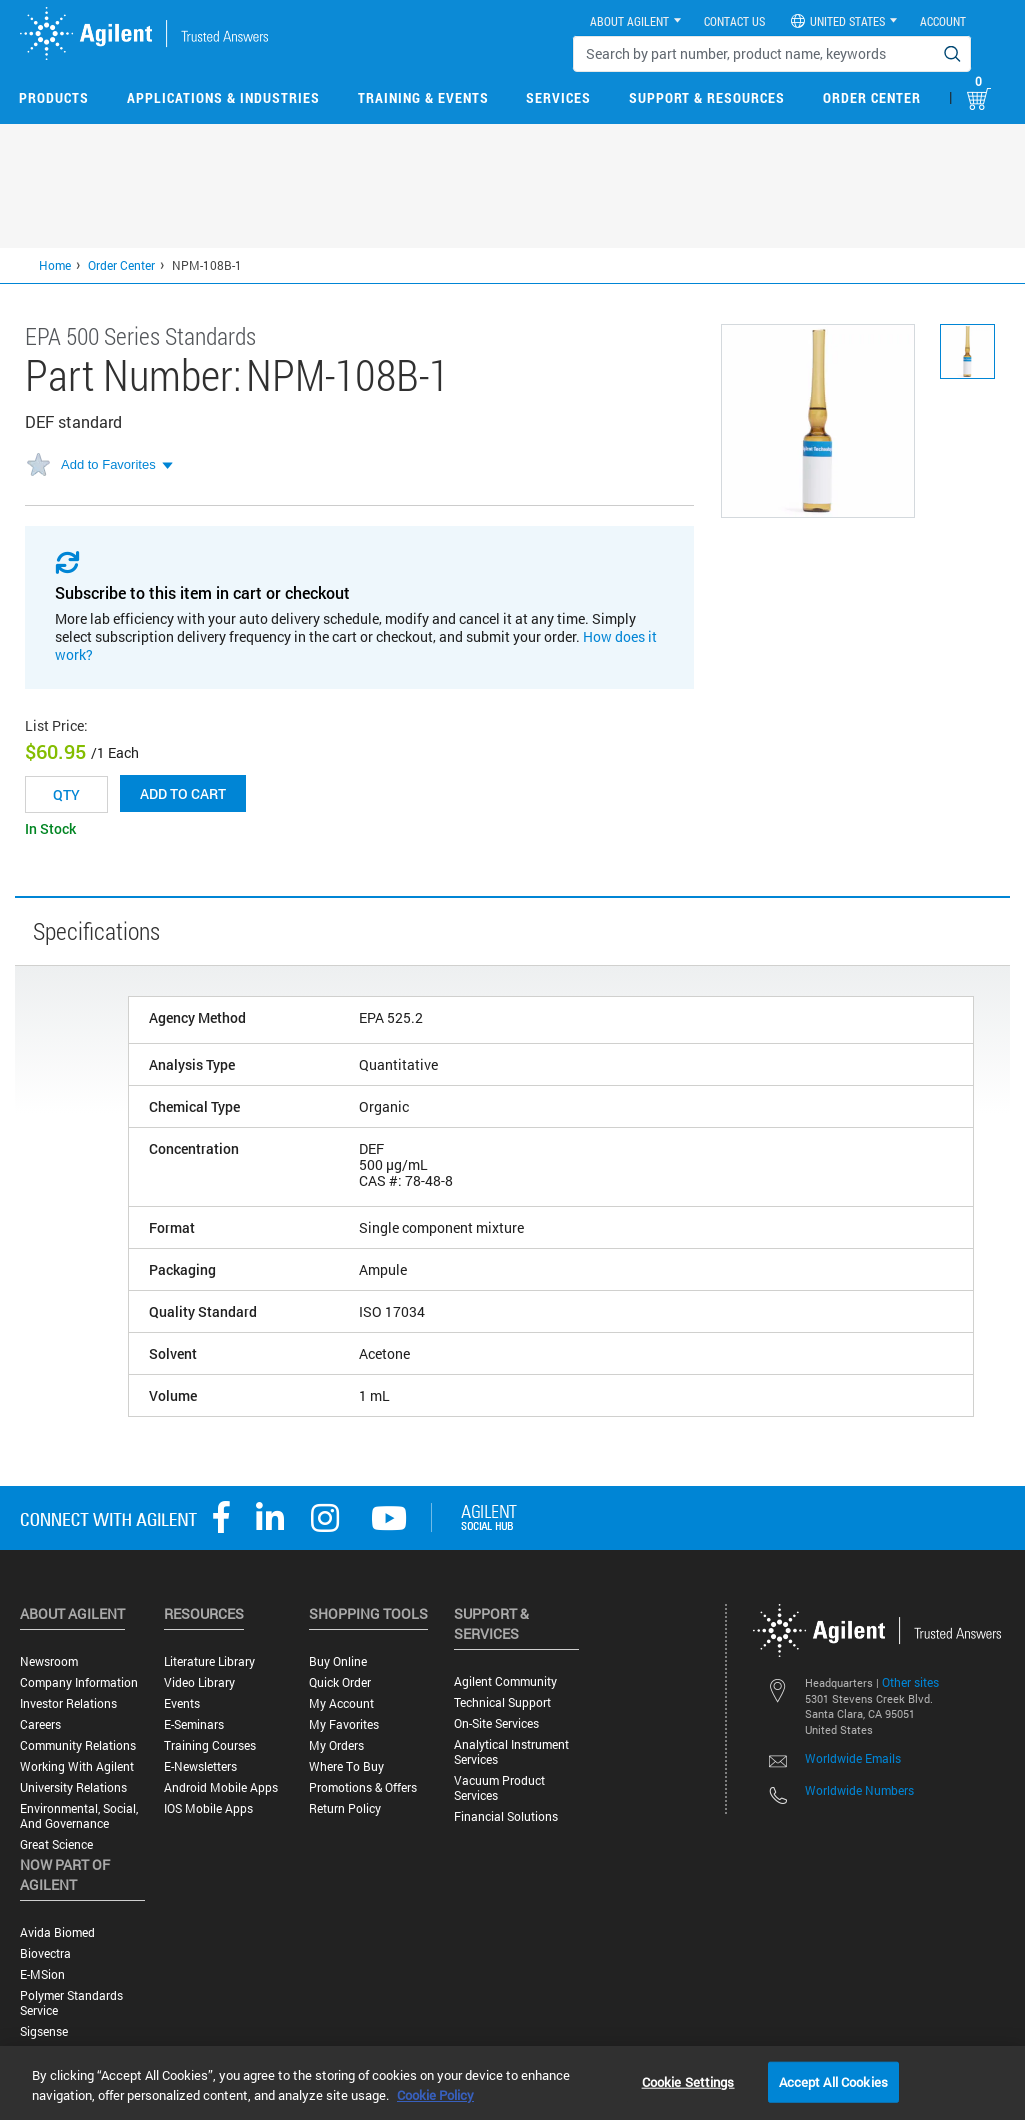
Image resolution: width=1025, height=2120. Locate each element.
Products (54, 97)
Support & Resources (707, 97)
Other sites (910, 1682)
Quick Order (340, 1682)
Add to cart (183, 793)
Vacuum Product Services (499, 1788)
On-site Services (496, 1723)
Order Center (872, 97)
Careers (40, 1724)
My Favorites (344, 1724)
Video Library (199, 1682)
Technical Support (502, 1702)
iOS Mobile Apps (208, 1808)
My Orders (336, 1745)
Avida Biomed (57, 1932)
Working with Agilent (77, 1766)
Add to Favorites (108, 464)
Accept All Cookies (833, 2081)
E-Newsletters (200, 1766)
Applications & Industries (223, 97)
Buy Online (338, 1661)
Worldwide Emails (853, 1758)
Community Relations (78, 1745)
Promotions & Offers (363, 1787)
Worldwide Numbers (859, 1790)
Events (182, 1703)
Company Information (79, 1682)
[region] (512, 2083)
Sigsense (44, 2031)
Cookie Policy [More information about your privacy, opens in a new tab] (435, 2095)
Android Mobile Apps (221, 1787)
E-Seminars (194, 1724)
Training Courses (210, 1745)
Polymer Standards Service (71, 2003)
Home (55, 265)
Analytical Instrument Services (511, 1752)
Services (558, 97)
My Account (341, 1703)
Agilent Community (505, 1681)
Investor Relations (68, 1703)
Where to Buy (346, 1766)
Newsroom (49, 1661)
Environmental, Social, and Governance (79, 1816)
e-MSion (42, 1974)
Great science (56, 1844)
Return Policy (345, 1808)
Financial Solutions (506, 1816)
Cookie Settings (688, 2081)
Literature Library (209, 1661)
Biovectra (45, 1953)
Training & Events (423, 97)
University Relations (73, 1787)
